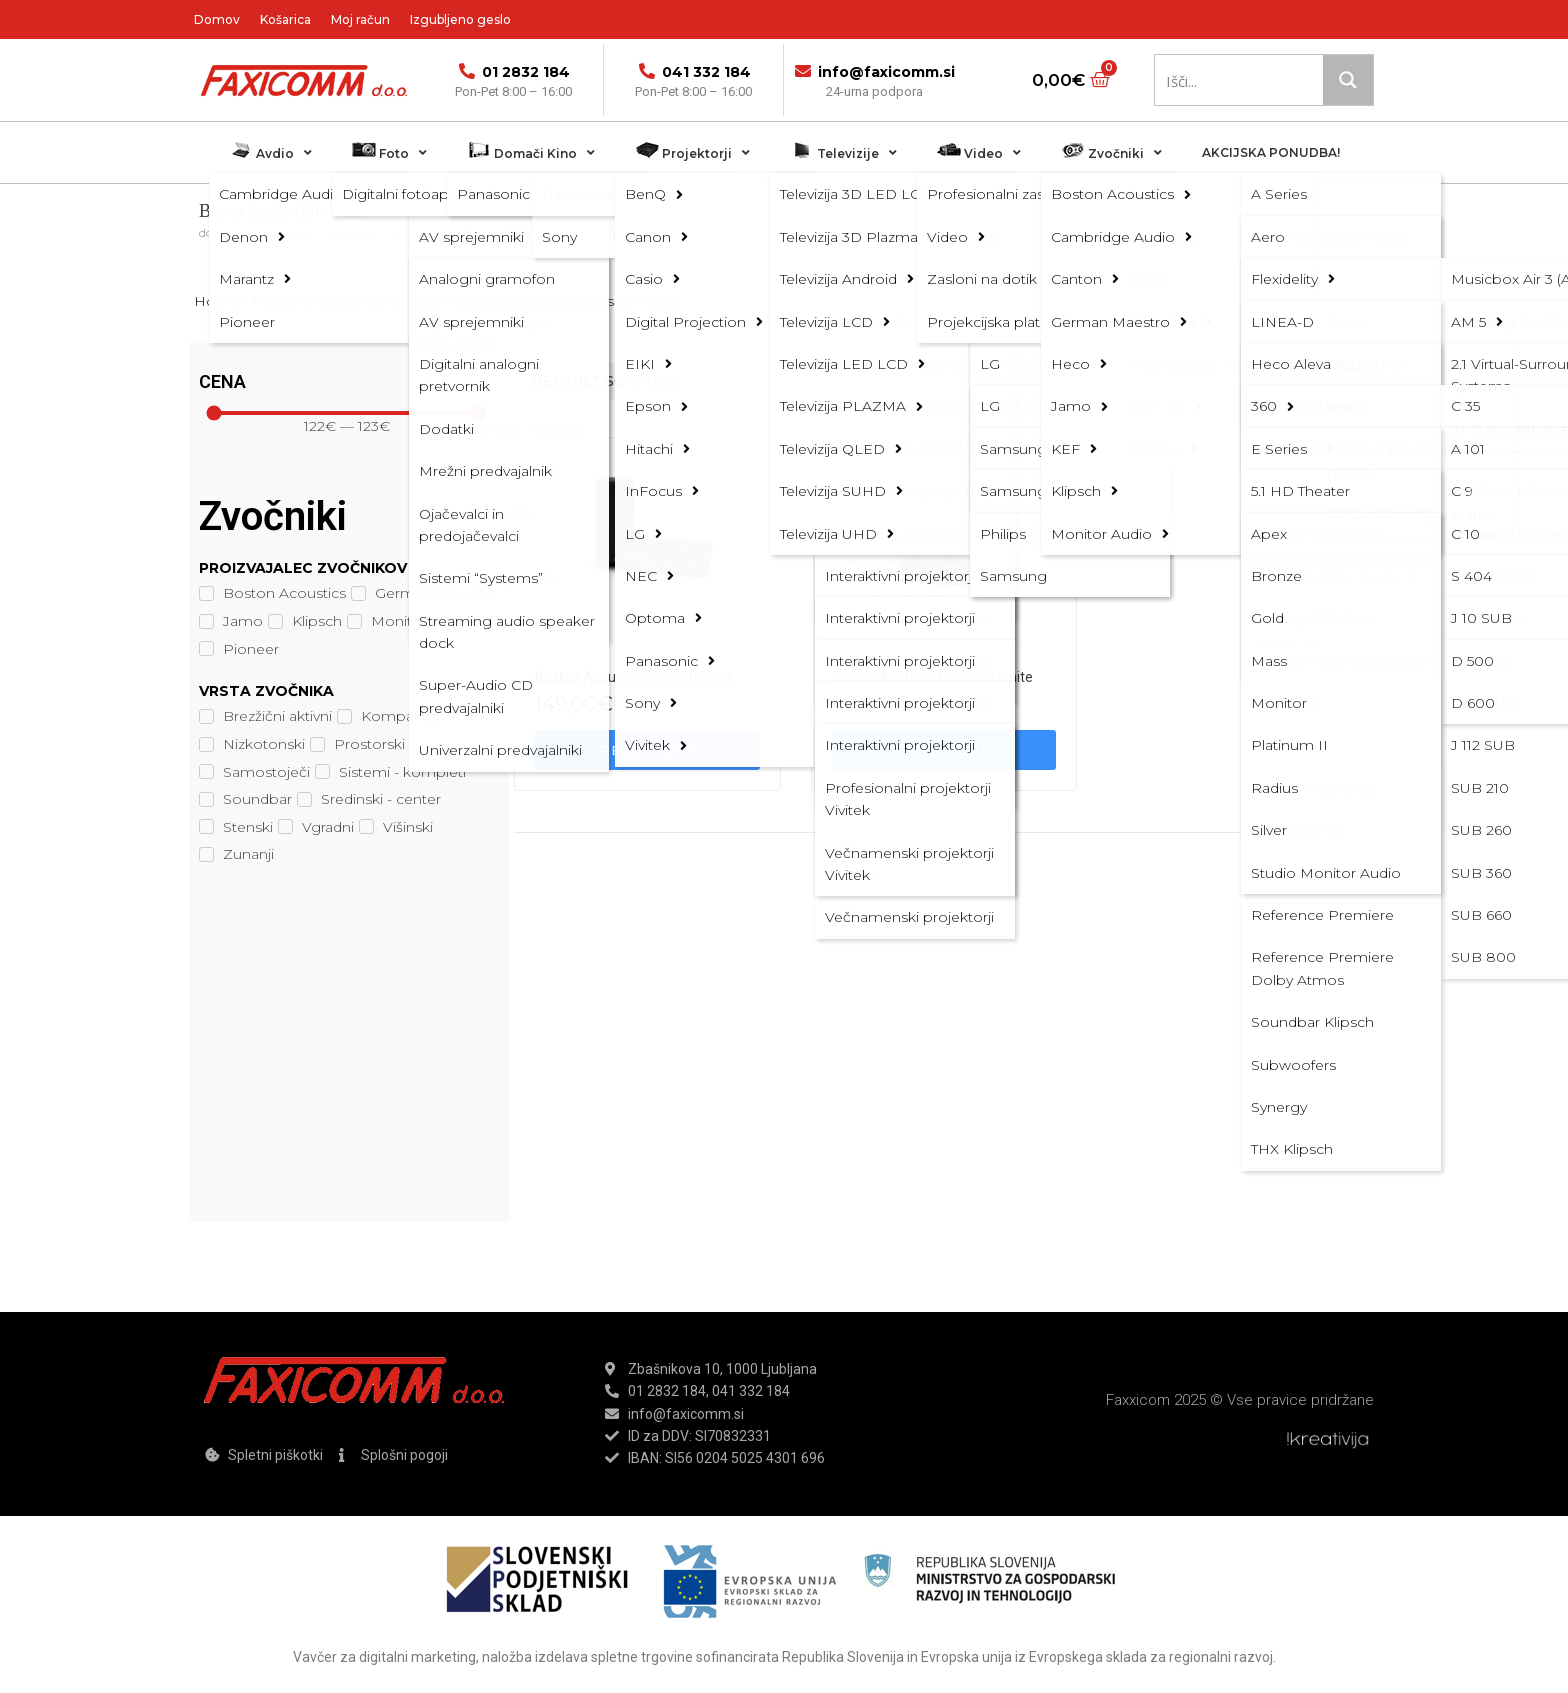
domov (219, 232)
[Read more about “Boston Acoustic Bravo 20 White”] (944, 750)
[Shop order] (726, 381)
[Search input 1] (1240, 80)
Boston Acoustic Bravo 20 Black (634, 677)
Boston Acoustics (439, 232)
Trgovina (282, 232)
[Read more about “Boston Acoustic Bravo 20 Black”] (647, 750)
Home (217, 301)
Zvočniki (349, 232)
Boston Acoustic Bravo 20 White (932, 677)
